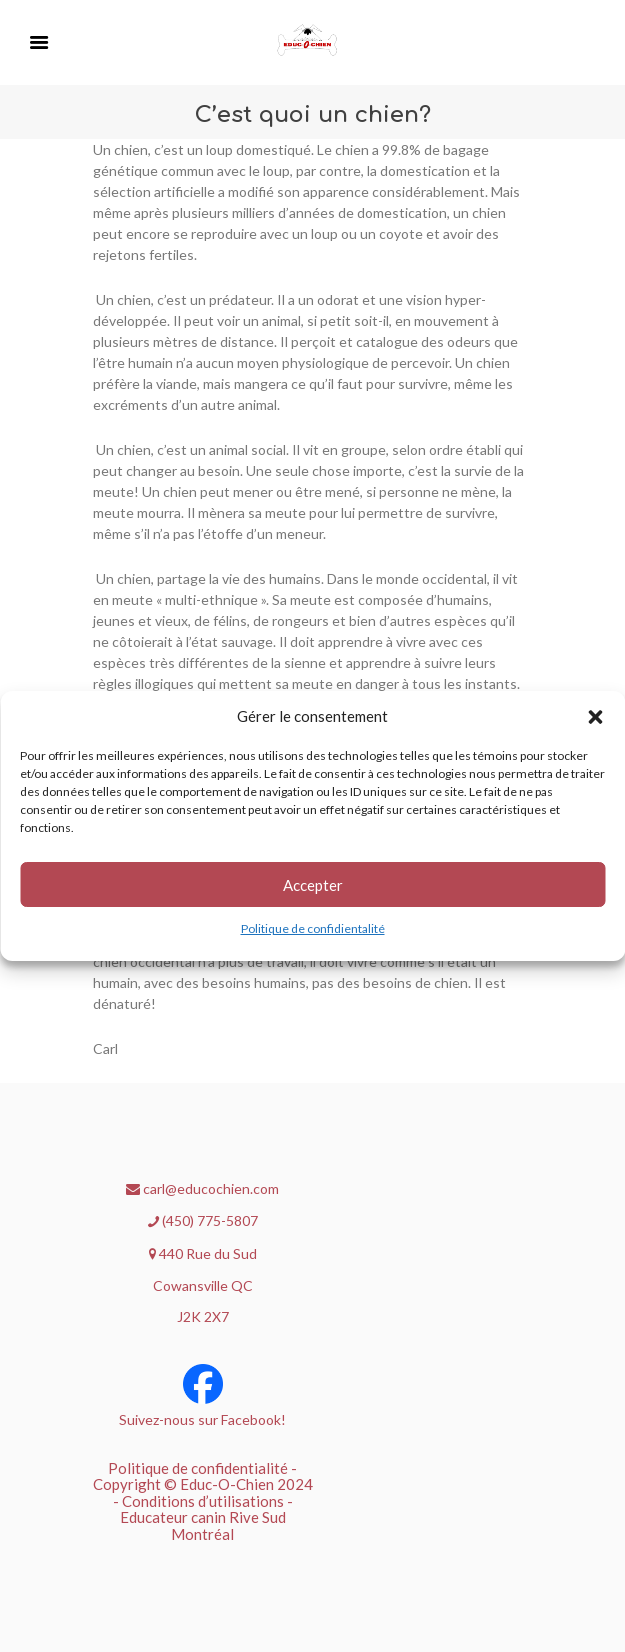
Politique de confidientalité (313, 928)
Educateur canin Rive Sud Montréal (203, 1525)
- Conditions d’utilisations (198, 1501)
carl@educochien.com (202, 1188)
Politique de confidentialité (198, 1468)
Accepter (313, 885)
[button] (595, 717)
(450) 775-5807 (203, 1220)
